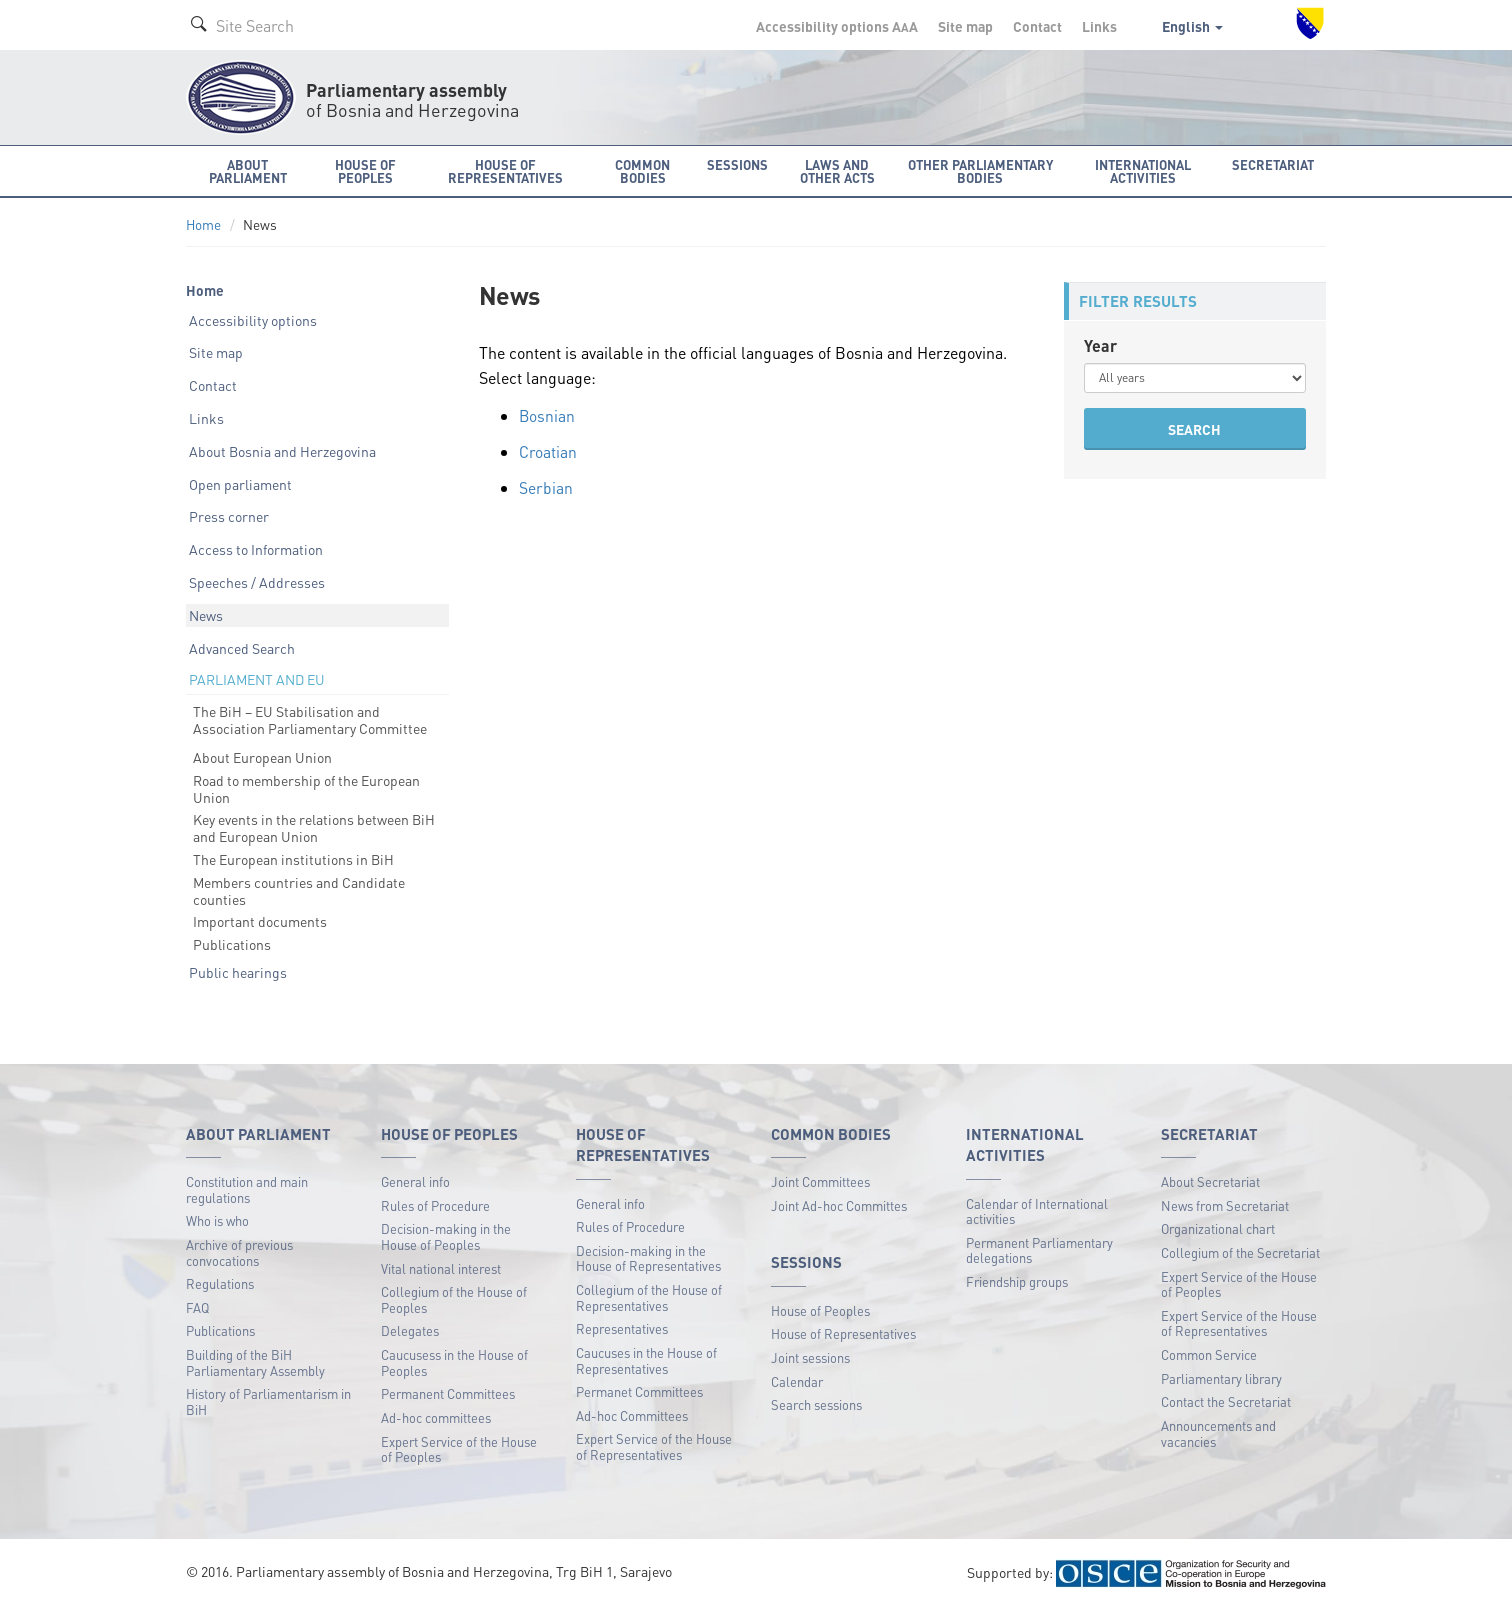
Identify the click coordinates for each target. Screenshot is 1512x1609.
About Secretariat (1210, 1181)
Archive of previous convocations (239, 1252)
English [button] (1192, 26)
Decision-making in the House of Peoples (446, 1236)
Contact (1037, 26)
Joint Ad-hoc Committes (839, 1205)
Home (203, 224)
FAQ (197, 1307)
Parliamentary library (1221, 1378)
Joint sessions (810, 1357)
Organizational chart (1218, 1228)
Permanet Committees (639, 1391)
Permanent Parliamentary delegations (1039, 1250)
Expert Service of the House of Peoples (459, 1449)
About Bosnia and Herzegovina (282, 451)
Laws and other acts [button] (837, 171)
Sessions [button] (737, 164)
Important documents (260, 921)
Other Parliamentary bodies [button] (980, 171)
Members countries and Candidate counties (299, 890)
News (206, 615)
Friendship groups (1017, 1281)
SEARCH (1194, 429)
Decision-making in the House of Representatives (648, 1258)
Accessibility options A (837, 26)
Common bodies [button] (642, 171)
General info (415, 1181)
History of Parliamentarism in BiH (268, 1401)
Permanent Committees (448, 1393)
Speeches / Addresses (257, 582)
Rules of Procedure (435, 1205)
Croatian (548, 450)
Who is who (217, 1220)
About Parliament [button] (248, 171)
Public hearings (238, 972)
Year (1100, 345)
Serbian (546, 486)
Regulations (220, 1283)
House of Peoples (820, 1310)
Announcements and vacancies (1218, 1433)
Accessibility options (253, 320)
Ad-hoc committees (436, 1417)
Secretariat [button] (1273, 164)
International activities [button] (1143, 171)
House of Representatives (843, 1333)
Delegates (410, 1330)
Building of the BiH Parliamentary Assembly (255, 1362)
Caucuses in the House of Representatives (646, 1360)
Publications (232, 944)
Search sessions (816, 1404)
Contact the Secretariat (1226, 1401)
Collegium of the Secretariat (1240, 1252)
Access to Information (256, 549)
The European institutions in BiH (293, 859)
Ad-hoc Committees (632, 1415)
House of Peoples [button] (365, 171)
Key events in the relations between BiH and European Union (314, 827)
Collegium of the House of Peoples (454, 1299)
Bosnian (547, 415)
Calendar (797, 1381)
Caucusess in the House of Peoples (454, 1362)
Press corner (229, 516)
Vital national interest (441, 1268)
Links (1099, 26)
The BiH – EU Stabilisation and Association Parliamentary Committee (310, 719)
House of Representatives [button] (505, 171)
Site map (965, 26)
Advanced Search (242, 648)
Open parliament (240, 484)
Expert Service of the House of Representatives (654, 1446)
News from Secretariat (1225, 1205)
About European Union (262, 757)
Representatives (622, 1328)
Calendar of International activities (1037, 1211)
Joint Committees (820, 1181)
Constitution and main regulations (247, 1189)
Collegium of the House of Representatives (649, 1297)
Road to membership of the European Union (306, 788)
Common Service (1209, 1354)
